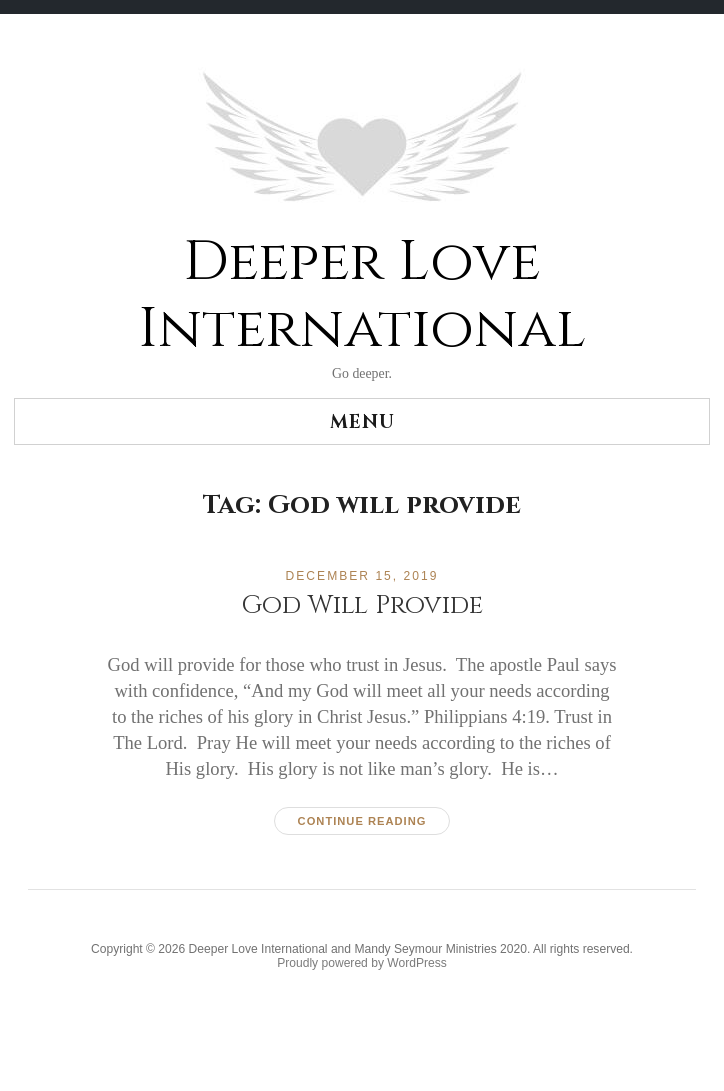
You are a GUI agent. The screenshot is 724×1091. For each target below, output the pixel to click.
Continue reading (362, 821)
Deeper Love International (362, 296)
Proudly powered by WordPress (362, 963)
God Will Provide (362, 605)
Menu (362, 422)
